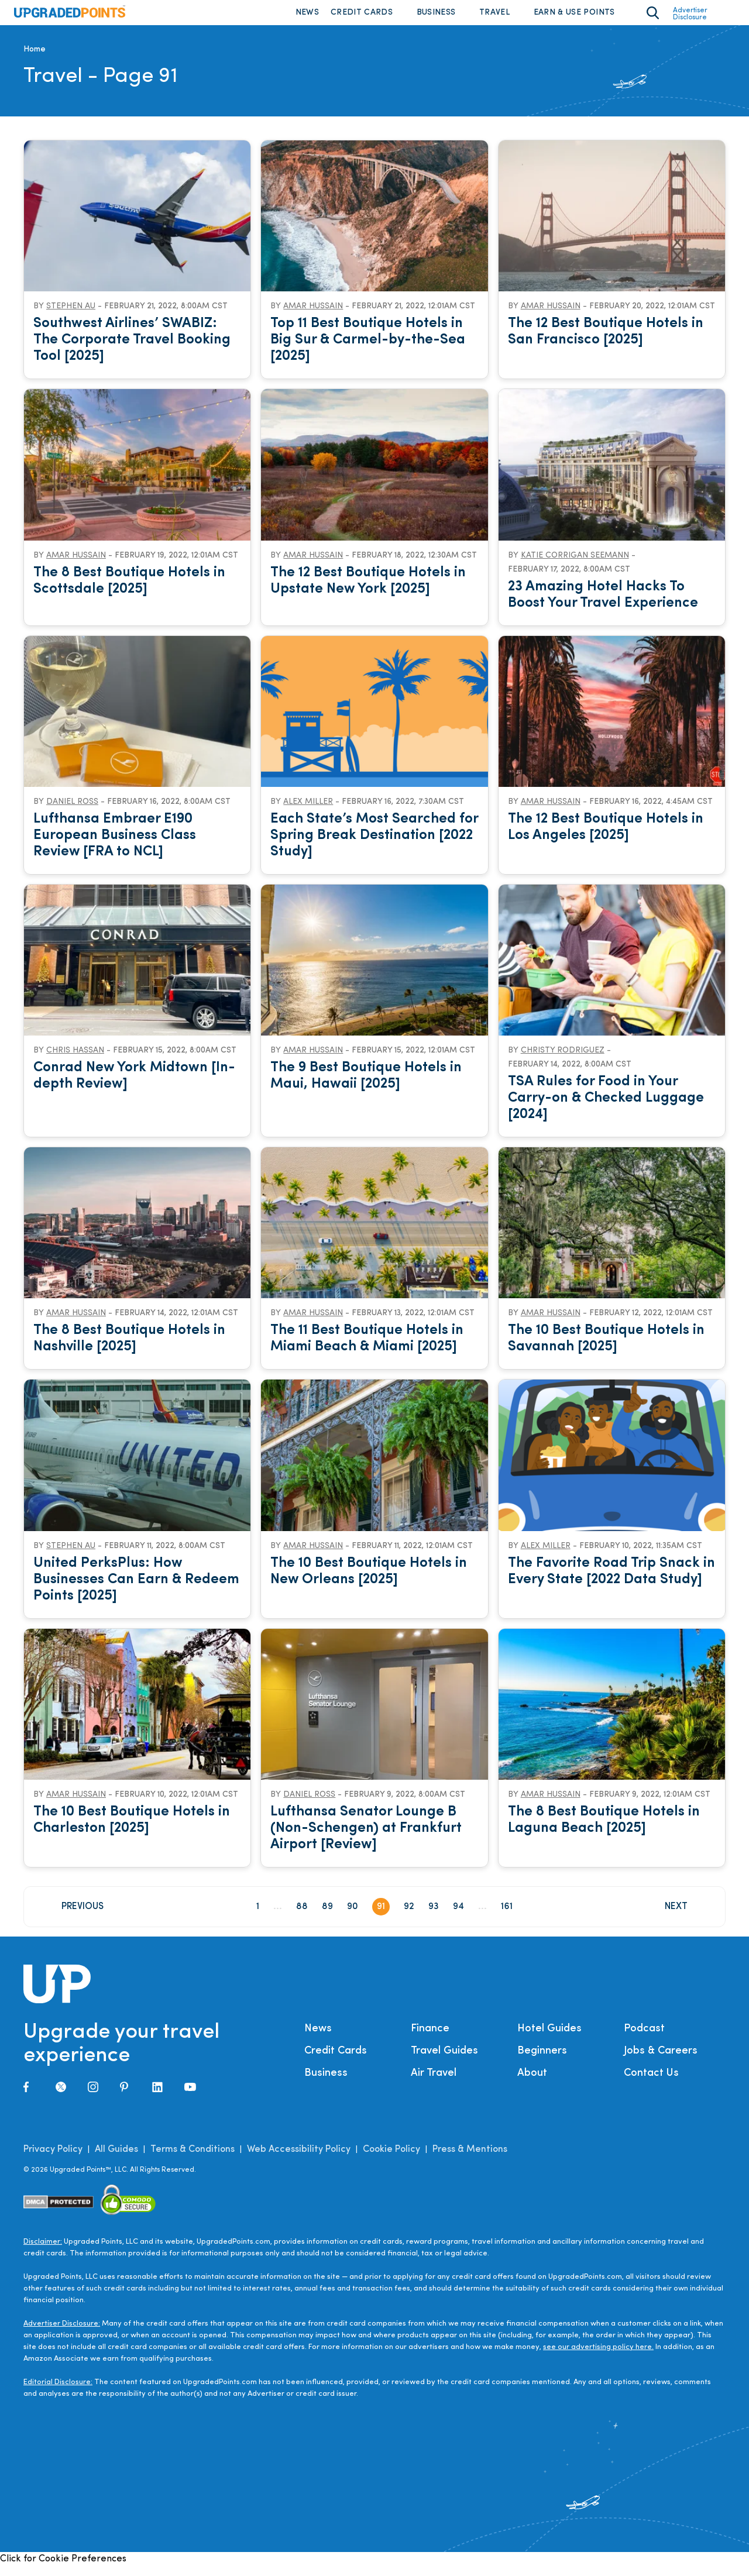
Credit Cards (362, 17)
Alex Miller (308, 811)
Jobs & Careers (661, 2060)
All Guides (116, 2159)
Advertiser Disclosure (690, 19)
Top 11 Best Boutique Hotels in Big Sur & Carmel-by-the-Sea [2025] (367, 349)
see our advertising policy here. (598, 2357)
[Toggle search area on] (653, 17)
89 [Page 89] (327, 1916)
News (307, 17)
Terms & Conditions (192, 2159)
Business (436, 17)
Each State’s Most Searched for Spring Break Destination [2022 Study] (374, 845)
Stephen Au (70, 316)
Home (34, 59)
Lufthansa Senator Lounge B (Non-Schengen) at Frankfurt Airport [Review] (366, 1838)
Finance (430, 2038)
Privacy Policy (53, 2159)
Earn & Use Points (574, 17)
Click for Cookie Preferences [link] (63, 2569)
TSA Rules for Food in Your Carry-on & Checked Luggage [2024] (606, 1108)
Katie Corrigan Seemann (575, 564)
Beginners (542, 2060)
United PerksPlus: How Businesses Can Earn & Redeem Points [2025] (136, 1589)
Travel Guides (444, 2060)
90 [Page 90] (352, 1916)
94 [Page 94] (458, 1916)
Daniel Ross (72, 811)
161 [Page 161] (507, 1916)
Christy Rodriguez (562, 1060)
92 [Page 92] (409, 1916)
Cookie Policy (391, 2159)
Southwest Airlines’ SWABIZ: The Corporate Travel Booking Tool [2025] (132, 349)
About (532, 2083)
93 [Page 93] (433, 1916)
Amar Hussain (313, 316)
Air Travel (433, 2083)
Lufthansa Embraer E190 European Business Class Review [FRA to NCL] (114, 845)
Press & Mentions (469, 2159)
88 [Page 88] (302, 1916)
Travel (494, 17)
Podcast (644, 2038)
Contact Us (651, 2083)
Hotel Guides (549, 2038)
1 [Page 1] (257, 1916)
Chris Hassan (75, 1060)
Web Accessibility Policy (299, 2159)
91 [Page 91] (381, 1916)
